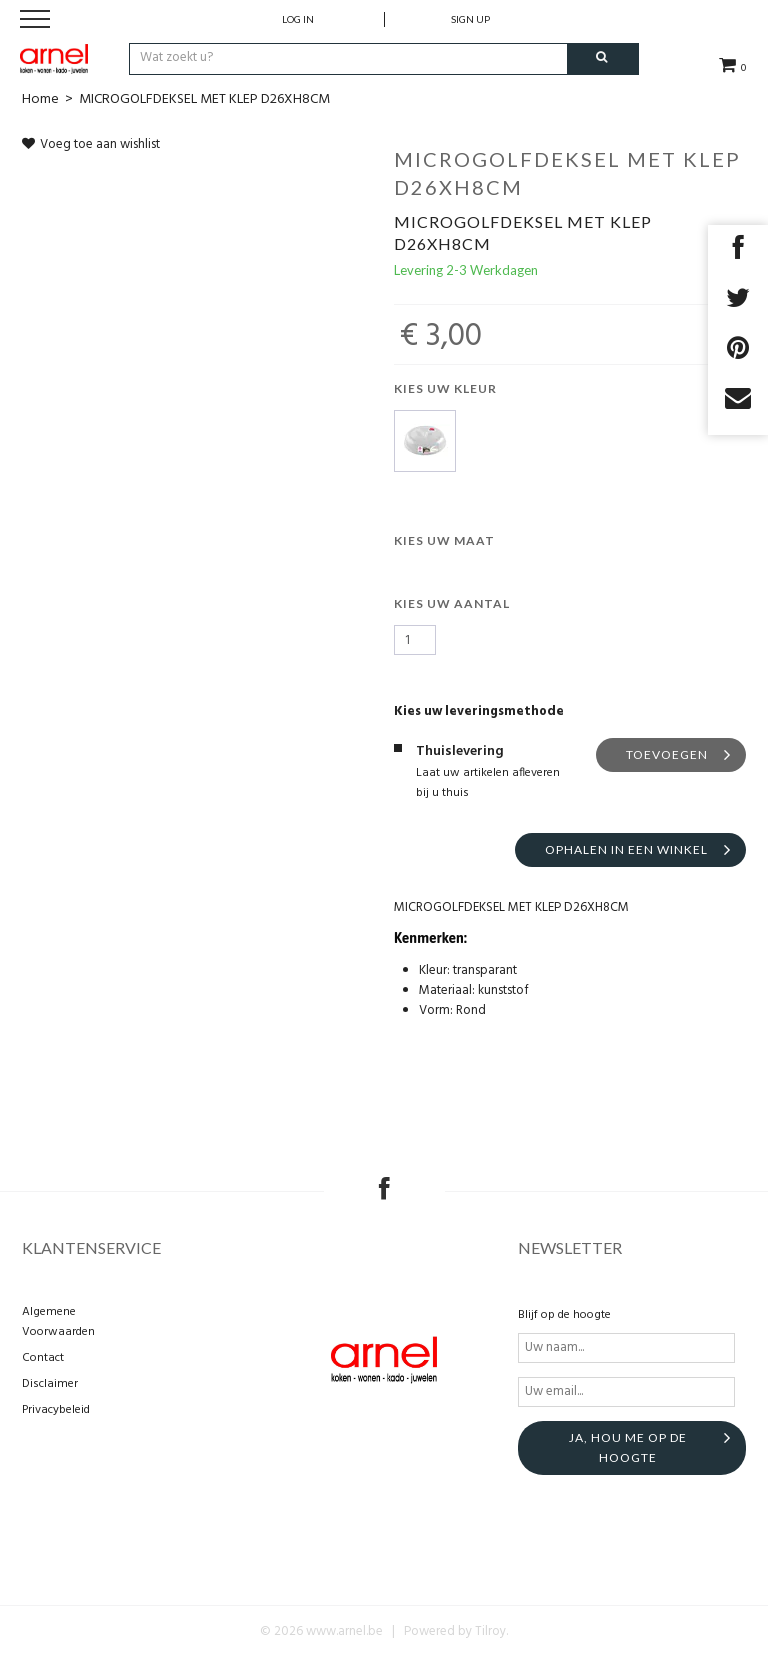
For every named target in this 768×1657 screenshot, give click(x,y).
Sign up (470, 19)
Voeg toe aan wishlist (91, 144)
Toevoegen (667, 754)
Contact (43, 1358)
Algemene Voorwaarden (58, 1322)
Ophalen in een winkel (626, 849)
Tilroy (490, 1631)
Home (40, 99)
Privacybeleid (56, 1410)
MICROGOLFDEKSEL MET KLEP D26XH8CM (204, 99)
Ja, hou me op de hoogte (628, 1447)
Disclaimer (50, 1384)
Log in (298, 19)
